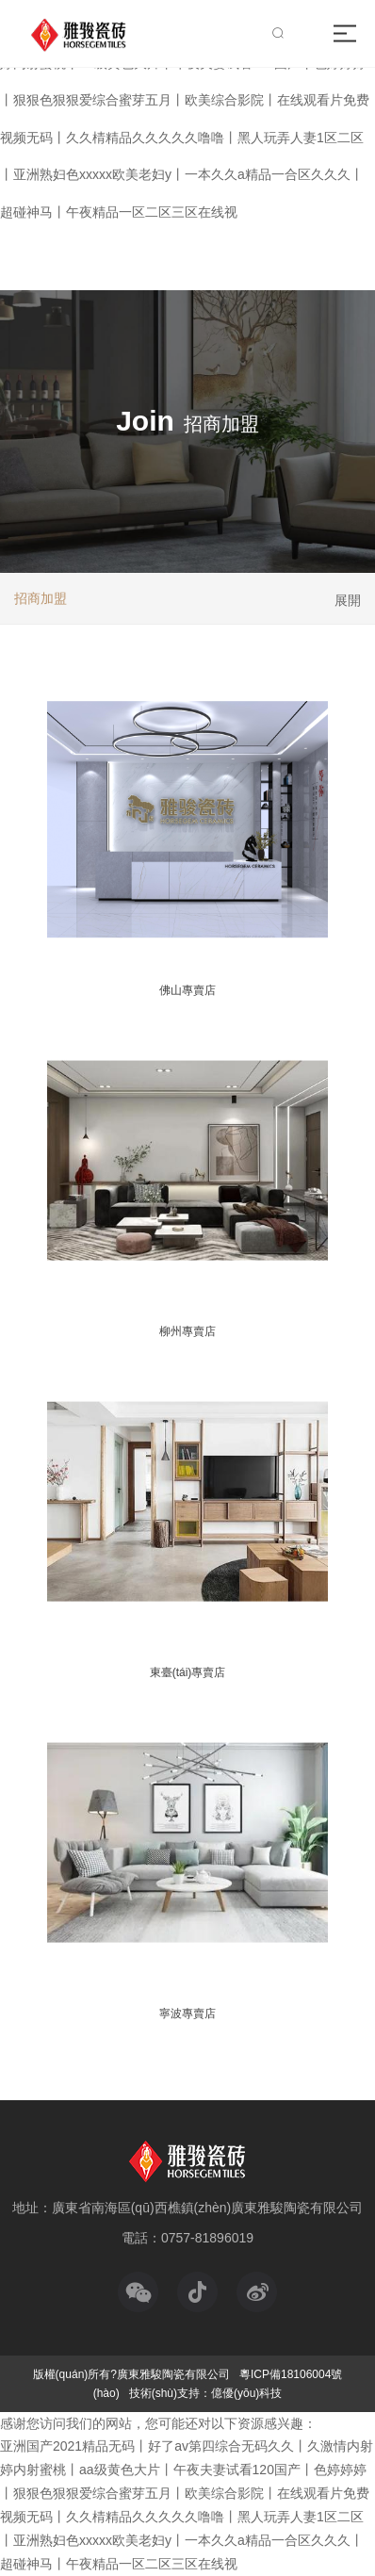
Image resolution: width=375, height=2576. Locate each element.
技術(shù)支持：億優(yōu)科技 (206, 2393)
